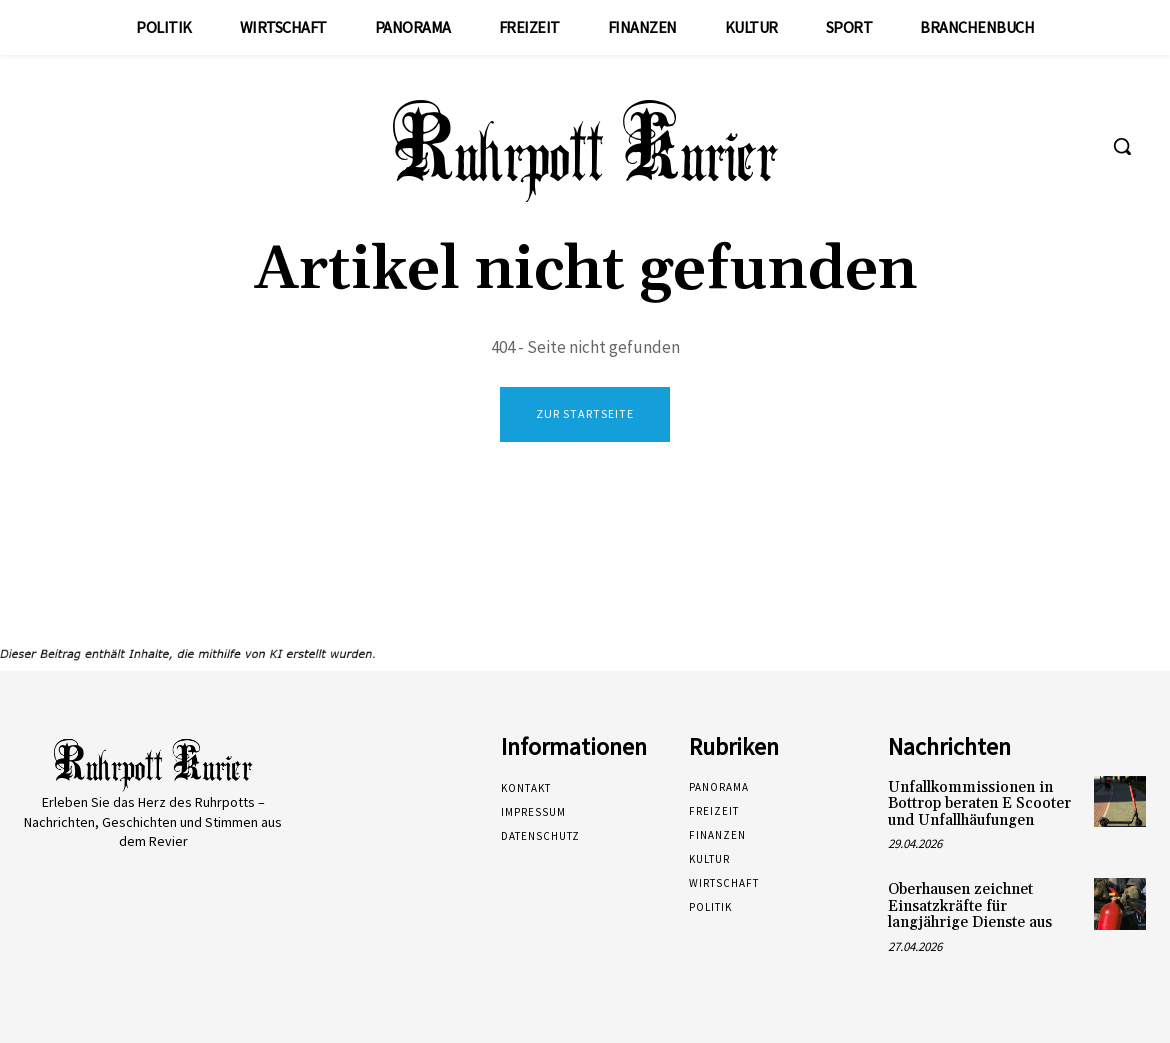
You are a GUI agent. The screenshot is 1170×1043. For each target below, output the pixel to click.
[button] (1122, 146)
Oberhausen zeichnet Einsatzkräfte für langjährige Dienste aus (970, 906)
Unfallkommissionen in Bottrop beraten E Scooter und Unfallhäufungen (979, 804)
